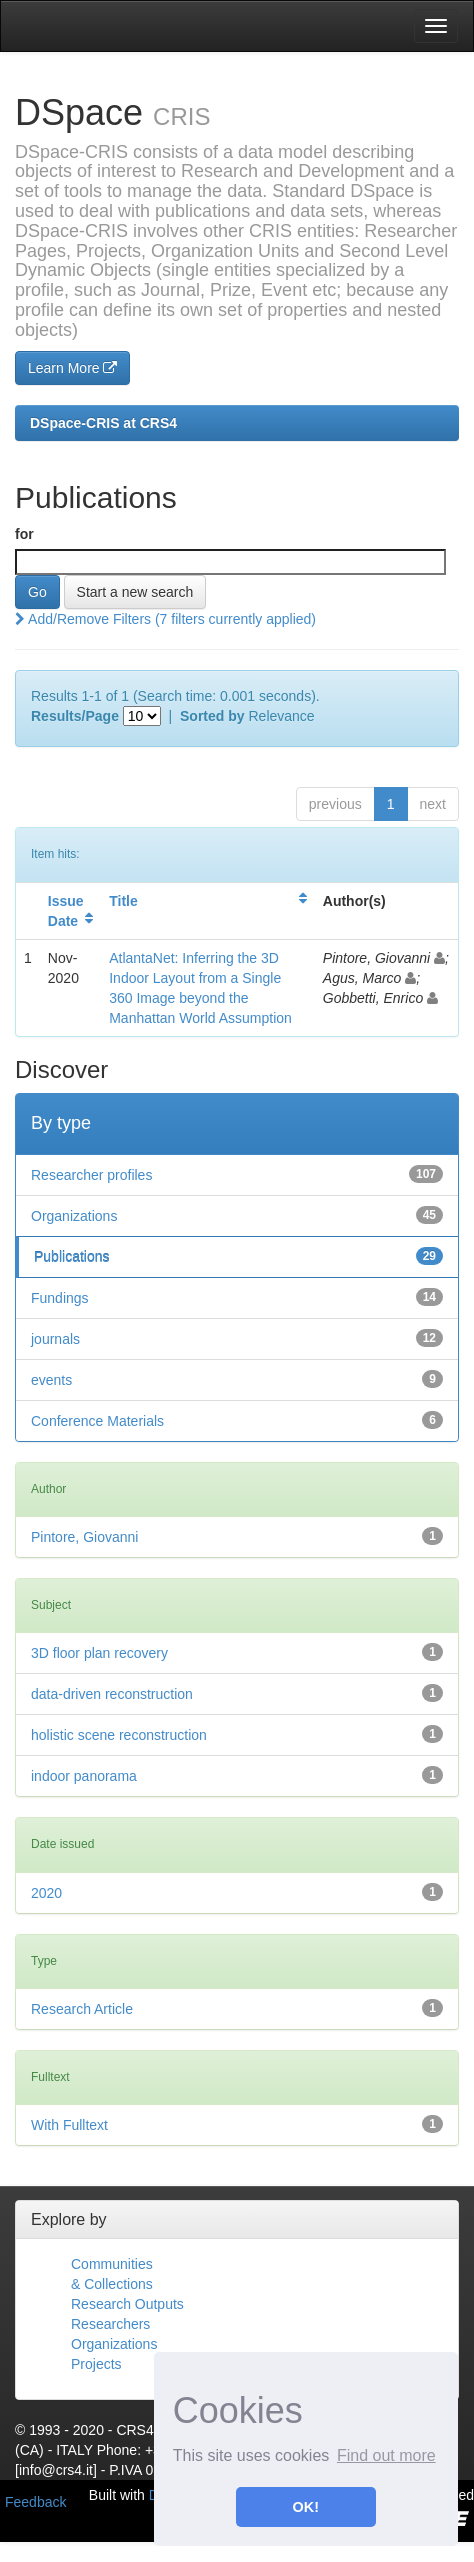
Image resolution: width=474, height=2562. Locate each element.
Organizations (74, 1216)
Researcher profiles (91, 1175)
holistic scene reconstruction (119, 1735)
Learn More (72, 368)
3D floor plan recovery (99, 1653)
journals (55, 1339)
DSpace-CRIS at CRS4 (103, 423)
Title (123, 901)
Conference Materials (97, 1421)
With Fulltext (69, 2125)
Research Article (82, 2009)
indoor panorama (84, 1776)
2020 (46, 1893)
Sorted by (212, 716)
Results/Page (75, 716)
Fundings (60, 1298)
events (51, 1380)
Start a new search (135, 592)
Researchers (110, 2324)
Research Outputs (127, 2304)
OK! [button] (306, 2507)
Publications (72, 1257)
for (24, 534)
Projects (96, 2364)
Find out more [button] (386, 2455)
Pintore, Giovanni (84, 1537)
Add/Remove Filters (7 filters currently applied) (165, 619)
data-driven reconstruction (112, 1694)
